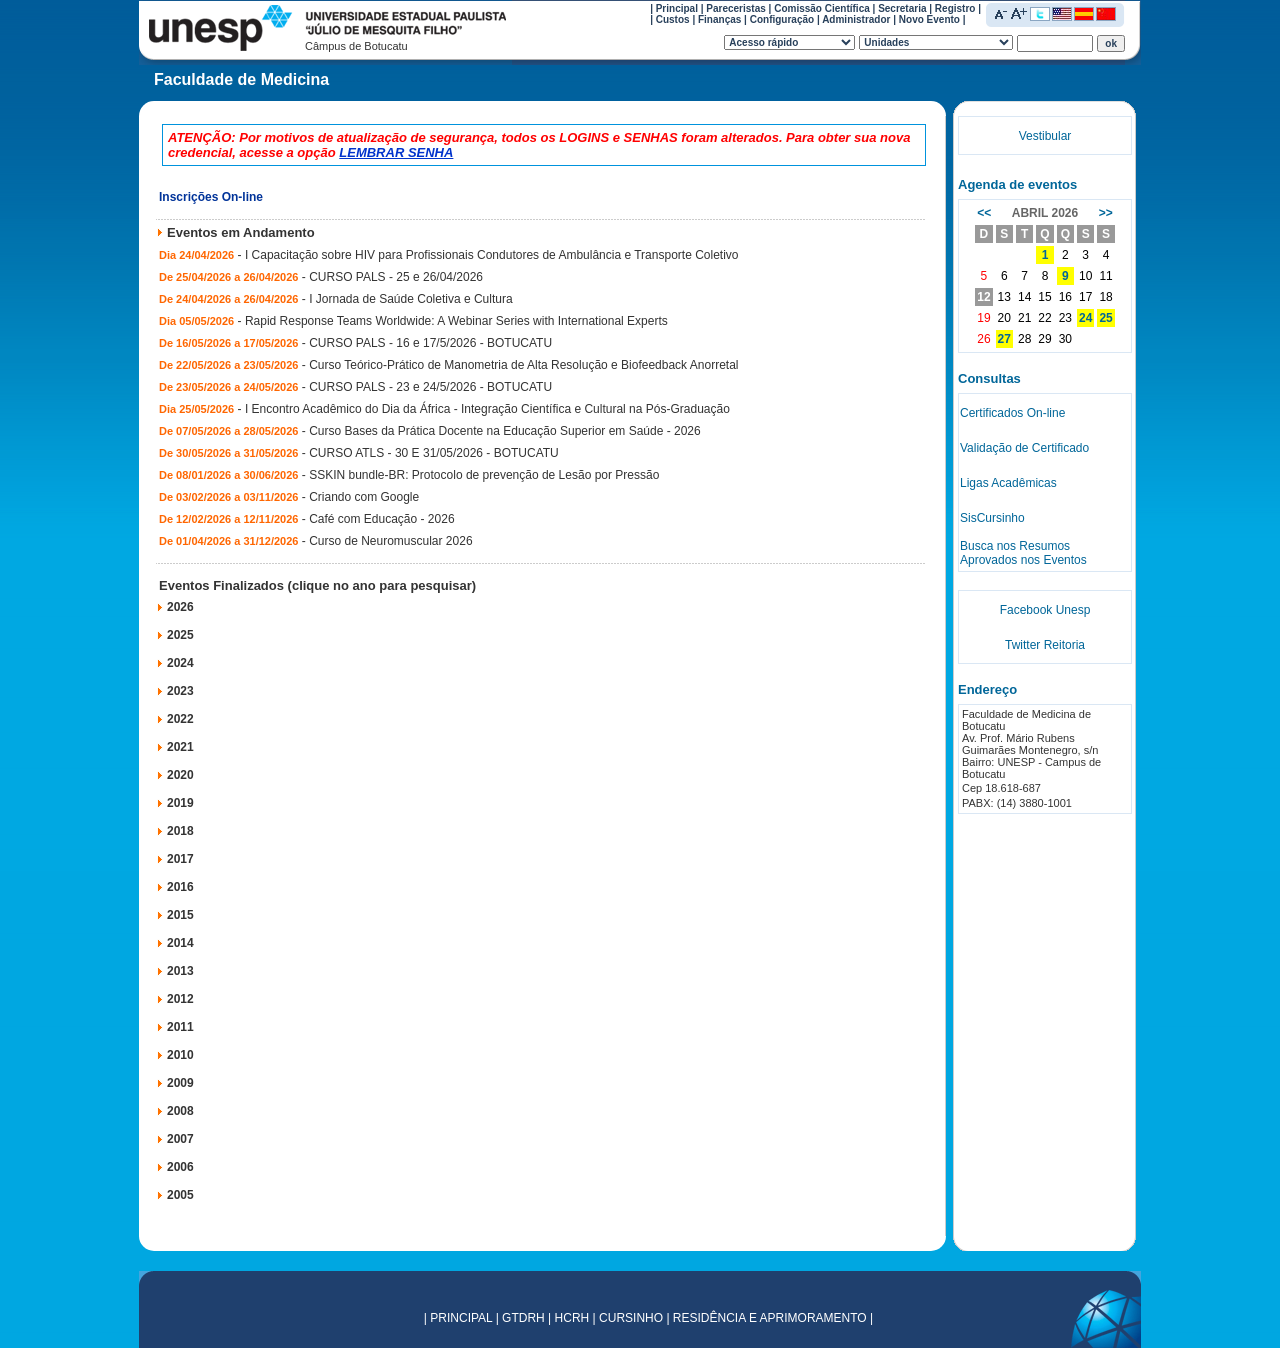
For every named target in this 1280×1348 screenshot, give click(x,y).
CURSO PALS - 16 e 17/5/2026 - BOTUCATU (430, 343)
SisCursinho (992, 518)
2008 (180, 1111)
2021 (180, 747)
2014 (180, 943)
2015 (180, 915)
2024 (180, 663)
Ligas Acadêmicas (1008, 483)
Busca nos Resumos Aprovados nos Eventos (1023, 553)
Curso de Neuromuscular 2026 (390, 541)
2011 (180, 1027)
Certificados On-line (1012, 413)
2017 (180, 859)
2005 (180, 1195)
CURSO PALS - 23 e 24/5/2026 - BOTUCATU (430, 387)
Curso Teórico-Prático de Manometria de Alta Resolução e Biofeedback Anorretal (523, 365)
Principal (677, 8)
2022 (180, 719)
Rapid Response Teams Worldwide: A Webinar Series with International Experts (456, 321)
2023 (180, 691)
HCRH (572, 1318)
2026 (180, 607)
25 (1105, 318)
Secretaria (902, 8)
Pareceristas (736, 8)
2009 (180, 1083)
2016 (180, 887)
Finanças (719, 19)
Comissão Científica (822, 8)
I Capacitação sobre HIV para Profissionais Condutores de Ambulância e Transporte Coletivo (492, 255)
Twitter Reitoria (1045, 645)
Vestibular (1045, 136)
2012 (180, 999)
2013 (180, 971)
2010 (180, 1055)
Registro (955, 8)
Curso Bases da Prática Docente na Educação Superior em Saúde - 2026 (505, 431)
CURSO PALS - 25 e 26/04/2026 (396, 277)
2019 (180, 803)
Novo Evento (929, 19)
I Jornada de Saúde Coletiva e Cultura (410, 299)
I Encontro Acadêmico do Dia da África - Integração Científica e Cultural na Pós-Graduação (487, 409)
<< (984, 213)
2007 (180, 1139)
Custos (673, 19)
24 (1085, 318)
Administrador (856, 19)
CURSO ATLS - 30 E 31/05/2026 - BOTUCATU (434, 453)
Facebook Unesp (1045, 610)
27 (1004, 339)
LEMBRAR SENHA (396, 152)
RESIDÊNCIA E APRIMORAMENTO (770, 1318)
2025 (180, 635)
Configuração (782, 19)
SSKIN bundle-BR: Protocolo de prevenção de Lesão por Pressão (484, 475)
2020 (180, 775)
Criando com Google (364, 497)
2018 (180, 831)
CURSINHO (631, 1318)
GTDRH (523, 1318)
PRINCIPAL (461, 1318)
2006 (180, 1167)
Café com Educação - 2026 (381, 519)
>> (1106, 213)
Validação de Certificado (1024, 448)
